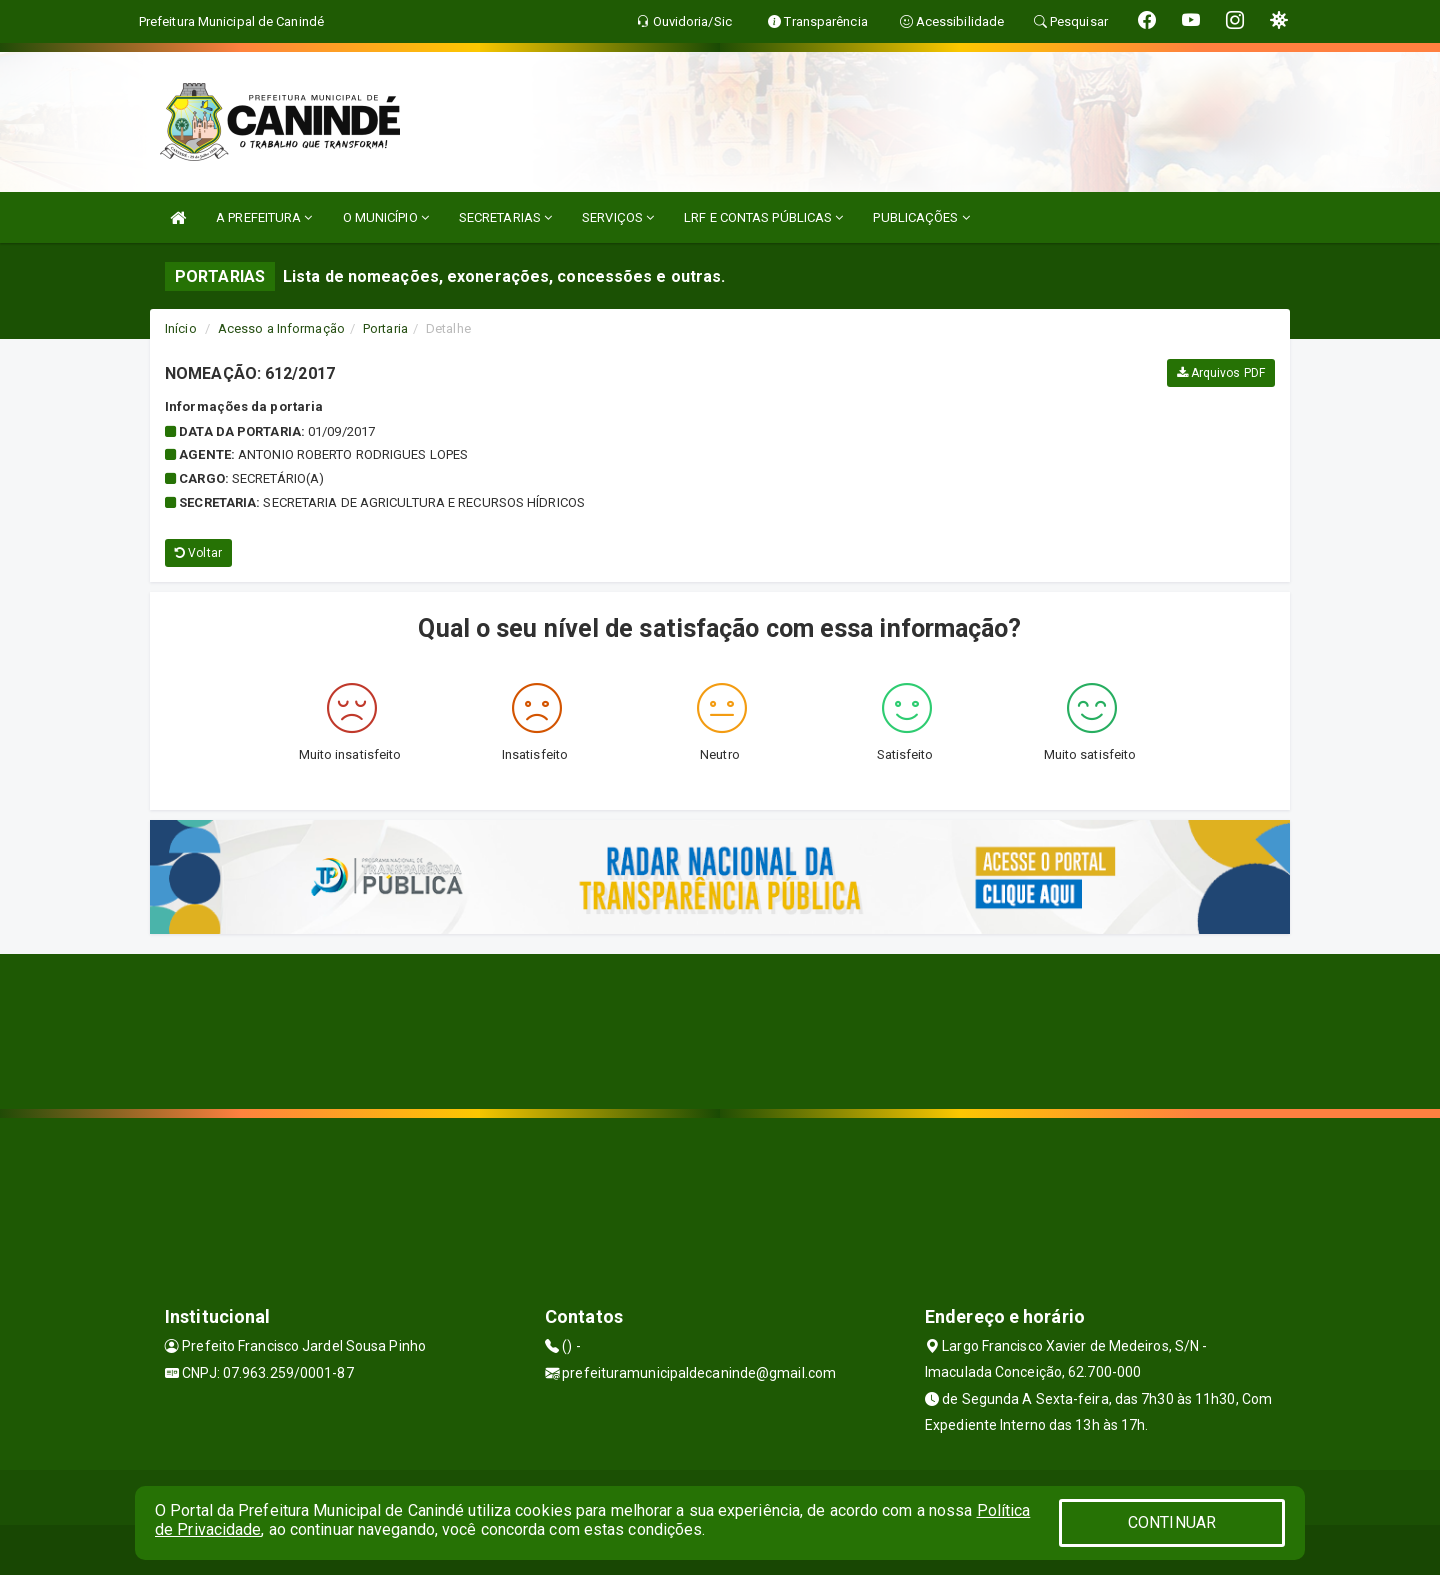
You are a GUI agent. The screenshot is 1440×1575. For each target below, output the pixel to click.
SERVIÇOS (618, 217)
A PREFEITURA (264, 217)
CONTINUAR (1172, 1522)
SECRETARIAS (505, 217)
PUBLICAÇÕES (921, 217)
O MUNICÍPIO (386, 217)
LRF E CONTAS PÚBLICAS (763, 217)
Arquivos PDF (1221, 373)
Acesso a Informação (281, 328)
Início (181, 328)
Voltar (198, 553)
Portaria (385, 328)
